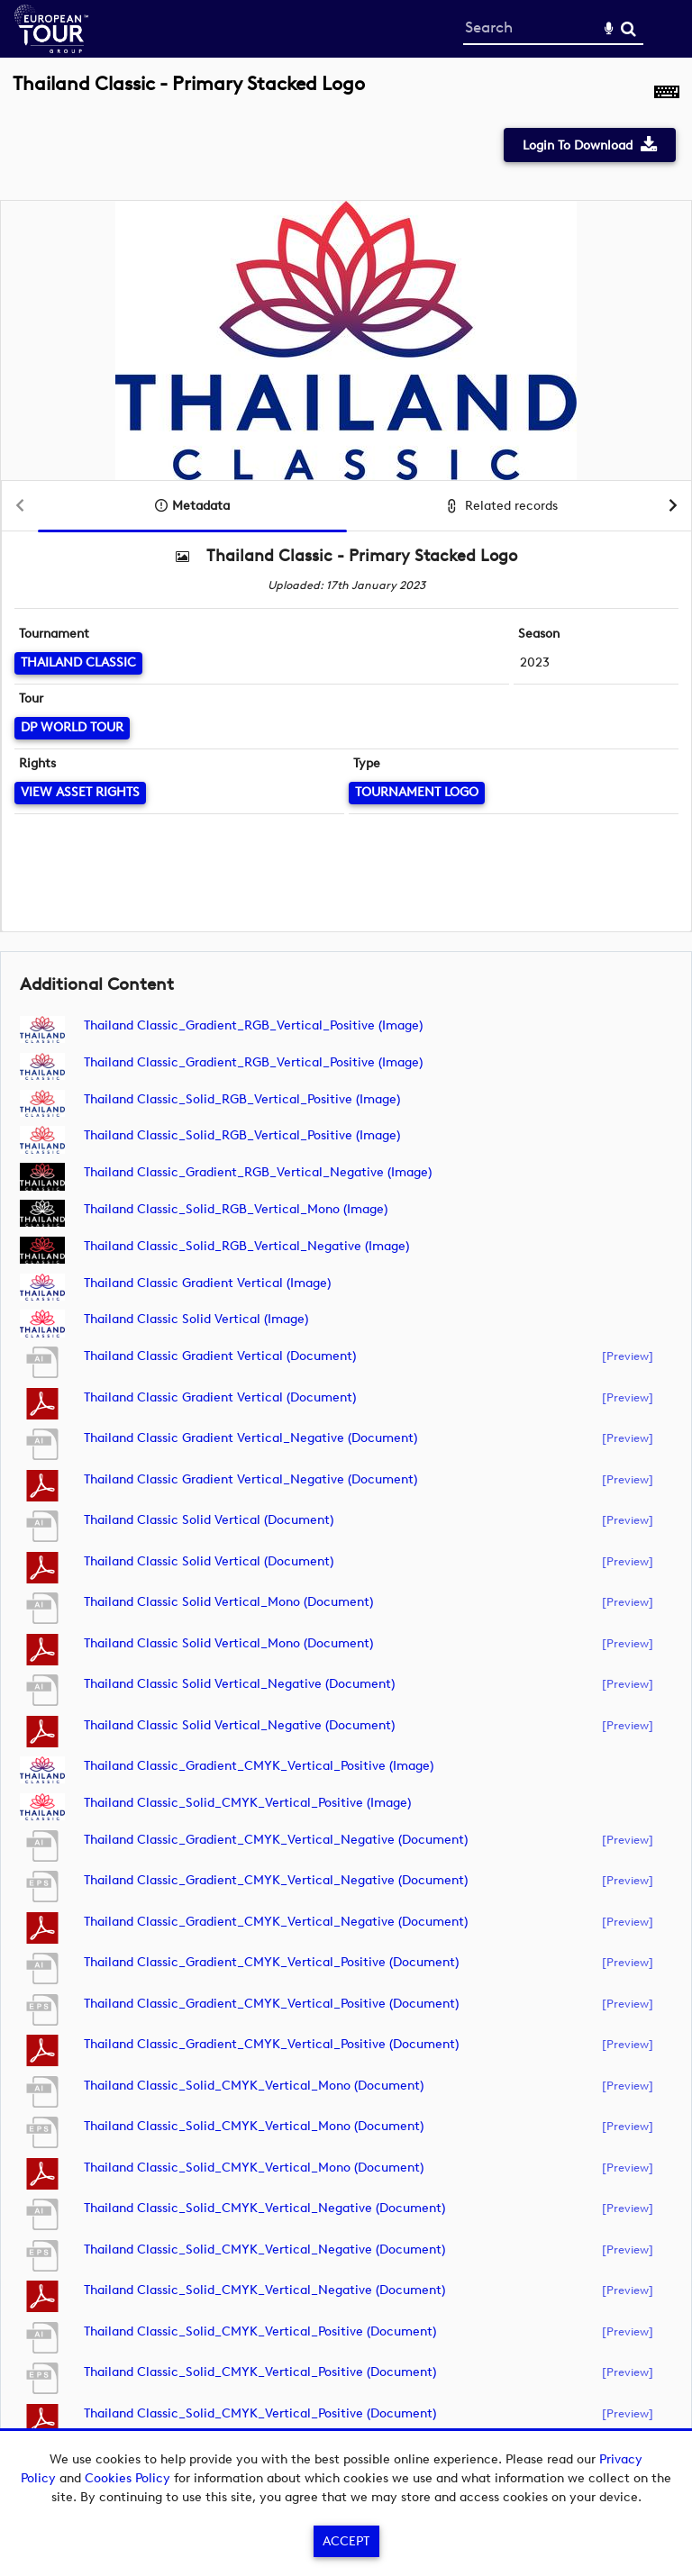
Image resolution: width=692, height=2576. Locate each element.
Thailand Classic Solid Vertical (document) (208, 1520)
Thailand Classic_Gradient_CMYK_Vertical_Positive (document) (271, 1962)
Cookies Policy (127, 2478)
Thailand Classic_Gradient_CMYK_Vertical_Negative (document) (276, 1839)
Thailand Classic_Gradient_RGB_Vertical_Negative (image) (258, 1172)
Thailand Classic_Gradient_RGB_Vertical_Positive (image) (253, 1025)
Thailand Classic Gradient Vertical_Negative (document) (250, 1438)
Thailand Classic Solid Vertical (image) (196, 1319)
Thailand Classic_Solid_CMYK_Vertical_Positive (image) (247, 1802)
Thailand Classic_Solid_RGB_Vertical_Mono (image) (235, 1209)
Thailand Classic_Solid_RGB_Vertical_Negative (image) (246, 1246)
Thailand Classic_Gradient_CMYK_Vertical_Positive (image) (258, 1765)
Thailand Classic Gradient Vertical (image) (207, 1283)
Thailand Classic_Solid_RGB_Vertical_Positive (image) (242, 1099)
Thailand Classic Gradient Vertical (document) (220, 1356)
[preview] (627, 1355)
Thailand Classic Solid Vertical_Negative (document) (239, 1684)
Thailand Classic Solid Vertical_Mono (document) (228, 1602)
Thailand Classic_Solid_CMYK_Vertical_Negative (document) (264, 2208)
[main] (346, 1272)
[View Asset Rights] (80, 793)
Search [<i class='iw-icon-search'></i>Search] (628, 28)
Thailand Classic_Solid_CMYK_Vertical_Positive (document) (260, 2331)
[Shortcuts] (666, 93)
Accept (346, 2541)
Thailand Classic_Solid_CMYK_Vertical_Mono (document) (253, 2085)
